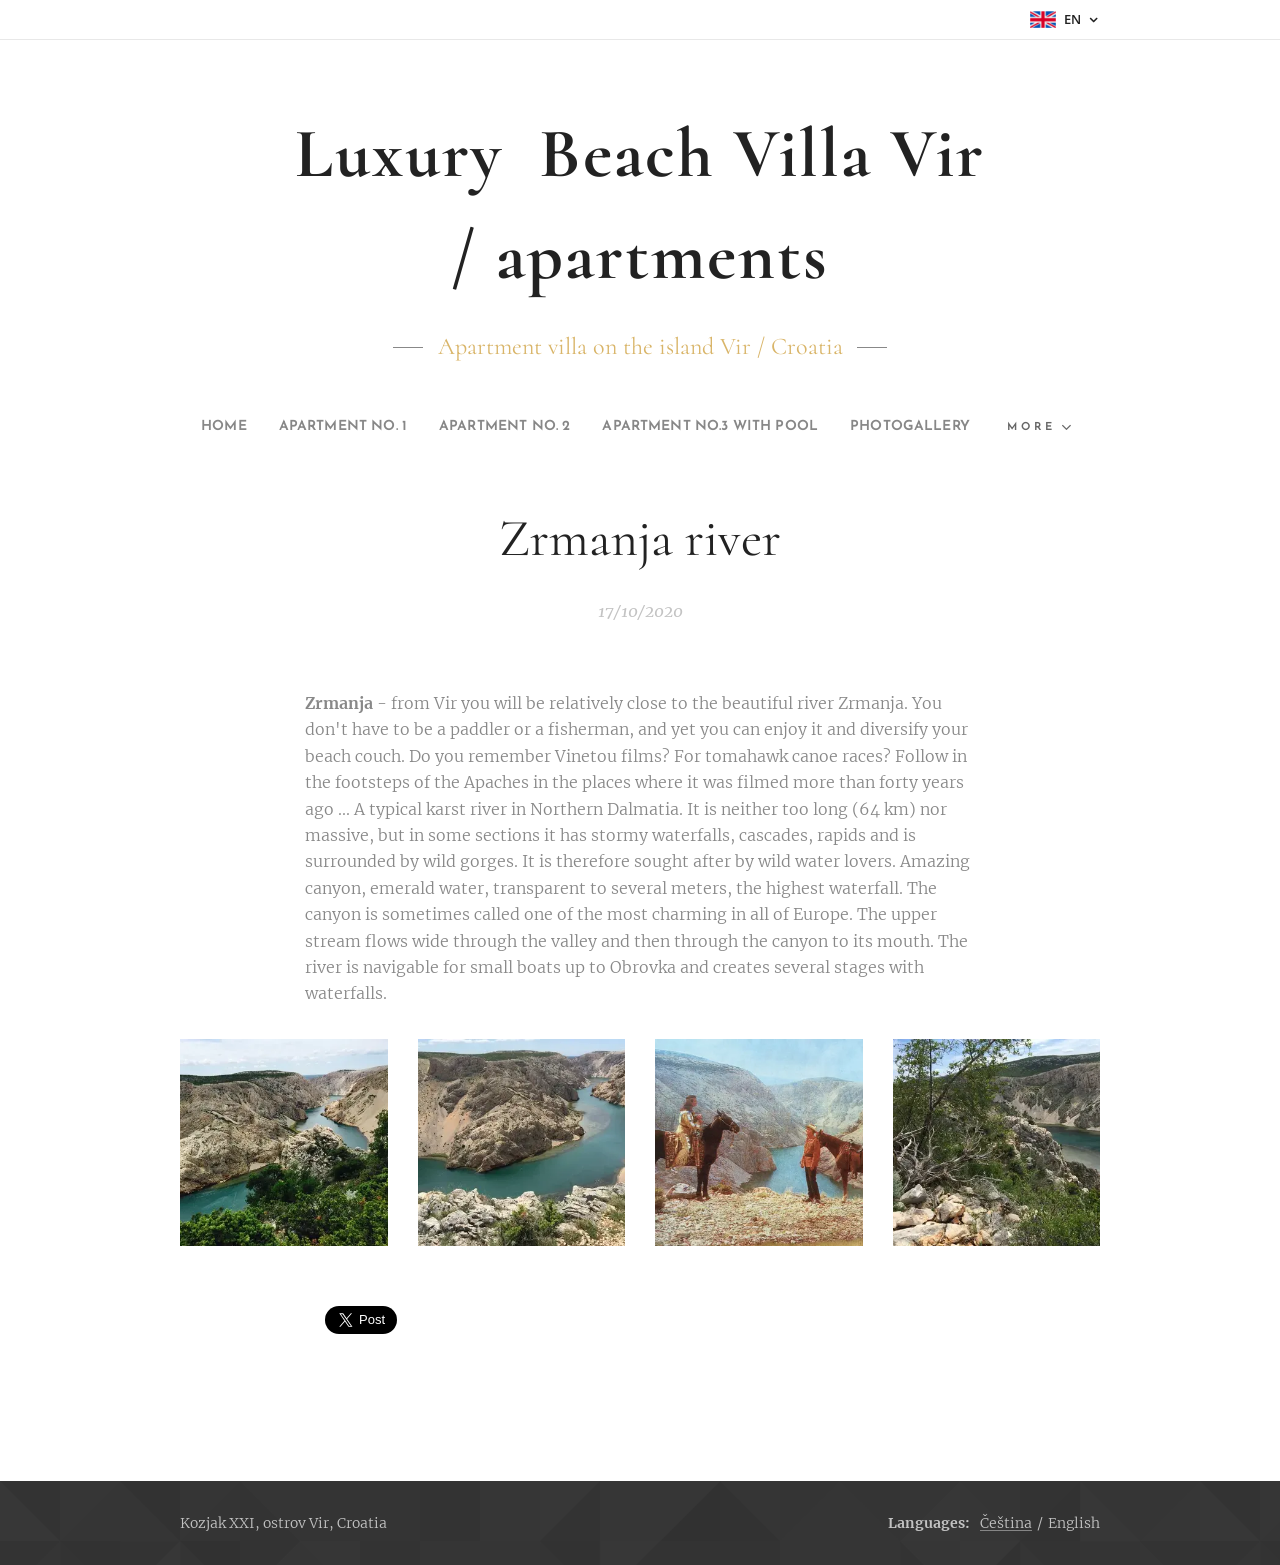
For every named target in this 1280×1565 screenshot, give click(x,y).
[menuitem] (254, 427)
